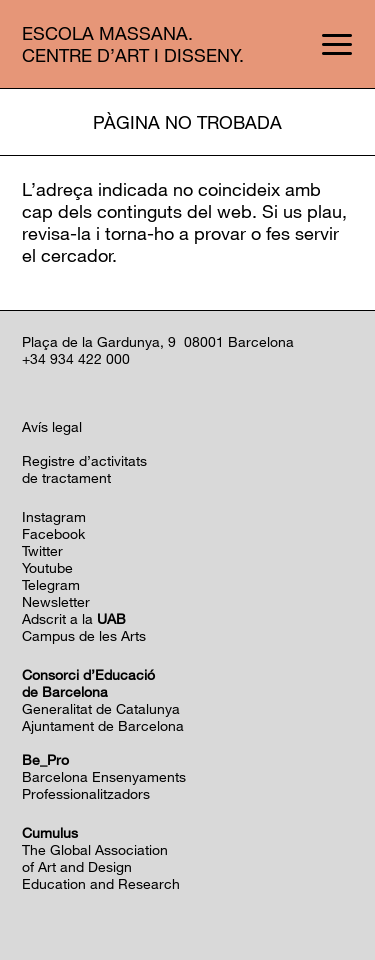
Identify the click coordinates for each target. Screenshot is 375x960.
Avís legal (52, 426)
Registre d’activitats (84, 460)
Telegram (51, 584)
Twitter (42, 550)
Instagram (54, 516)
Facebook (53, 533)
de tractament (66, 477)
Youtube (47, 567)
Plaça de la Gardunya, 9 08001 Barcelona (158, 341)
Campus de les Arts (84, 635)
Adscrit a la (74, 618)
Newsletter (56, 601)
